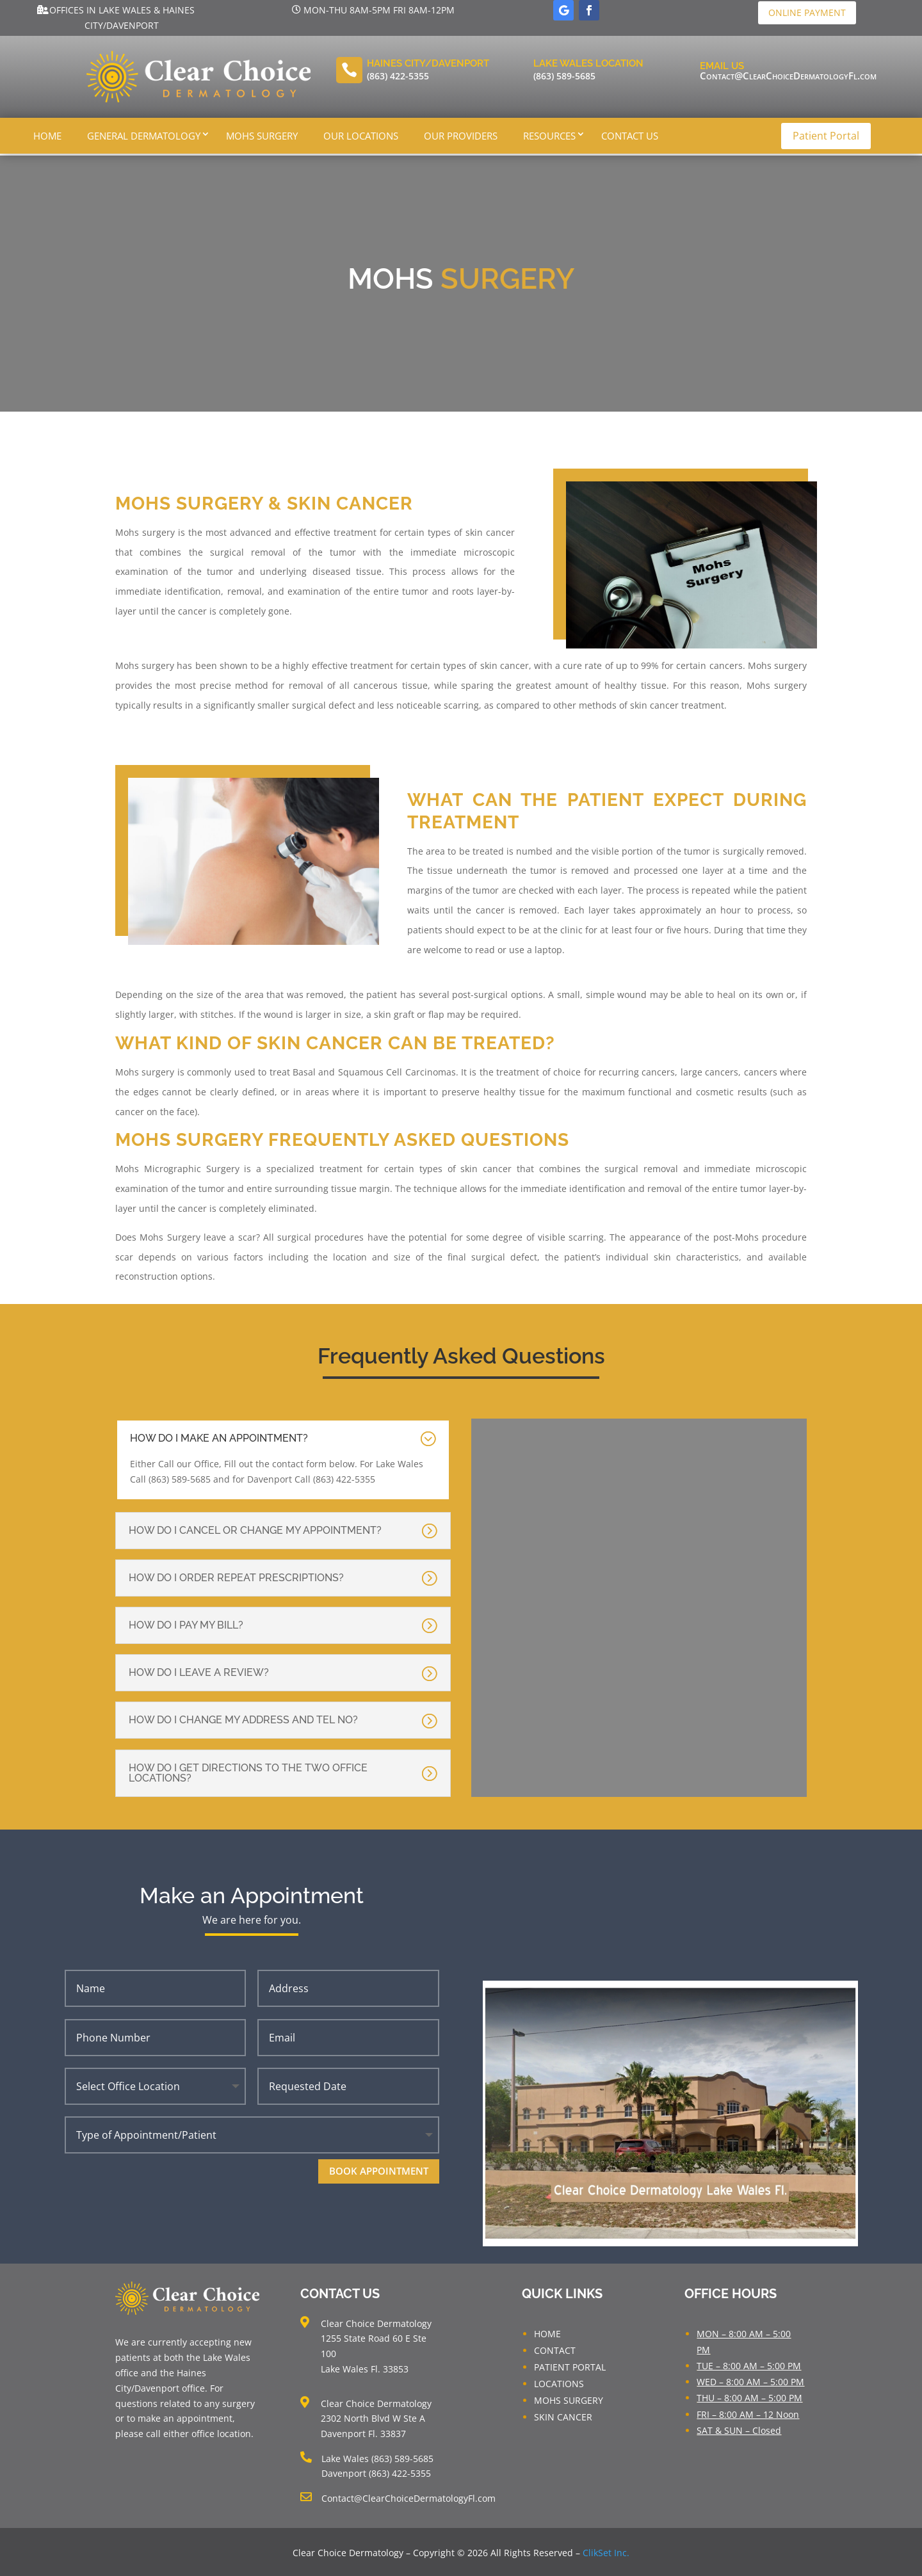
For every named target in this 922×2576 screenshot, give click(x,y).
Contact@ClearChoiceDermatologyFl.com (788, 75)
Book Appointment (378, 2169)
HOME (547, 2332)
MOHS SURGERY (568, 2398)
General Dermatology (143, 135)
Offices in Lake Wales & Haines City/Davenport (122, 17)
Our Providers (460, 135)
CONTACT (555, 2348)
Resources (549, 135)
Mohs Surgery (262, 135)
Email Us (722, 66)
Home (47, 135)
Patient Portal (826, 136)
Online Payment (807, 12)
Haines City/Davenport (428, 63)
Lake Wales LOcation (588, 63)
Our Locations (360, 135)
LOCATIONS (559, 2382)
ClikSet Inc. (606, 2551)
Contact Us (629, 135)
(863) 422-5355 (398, 76)
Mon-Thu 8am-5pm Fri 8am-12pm (379, 10)
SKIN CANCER (563, 2415)
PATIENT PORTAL (570, 2365)
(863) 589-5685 (564, 76)
